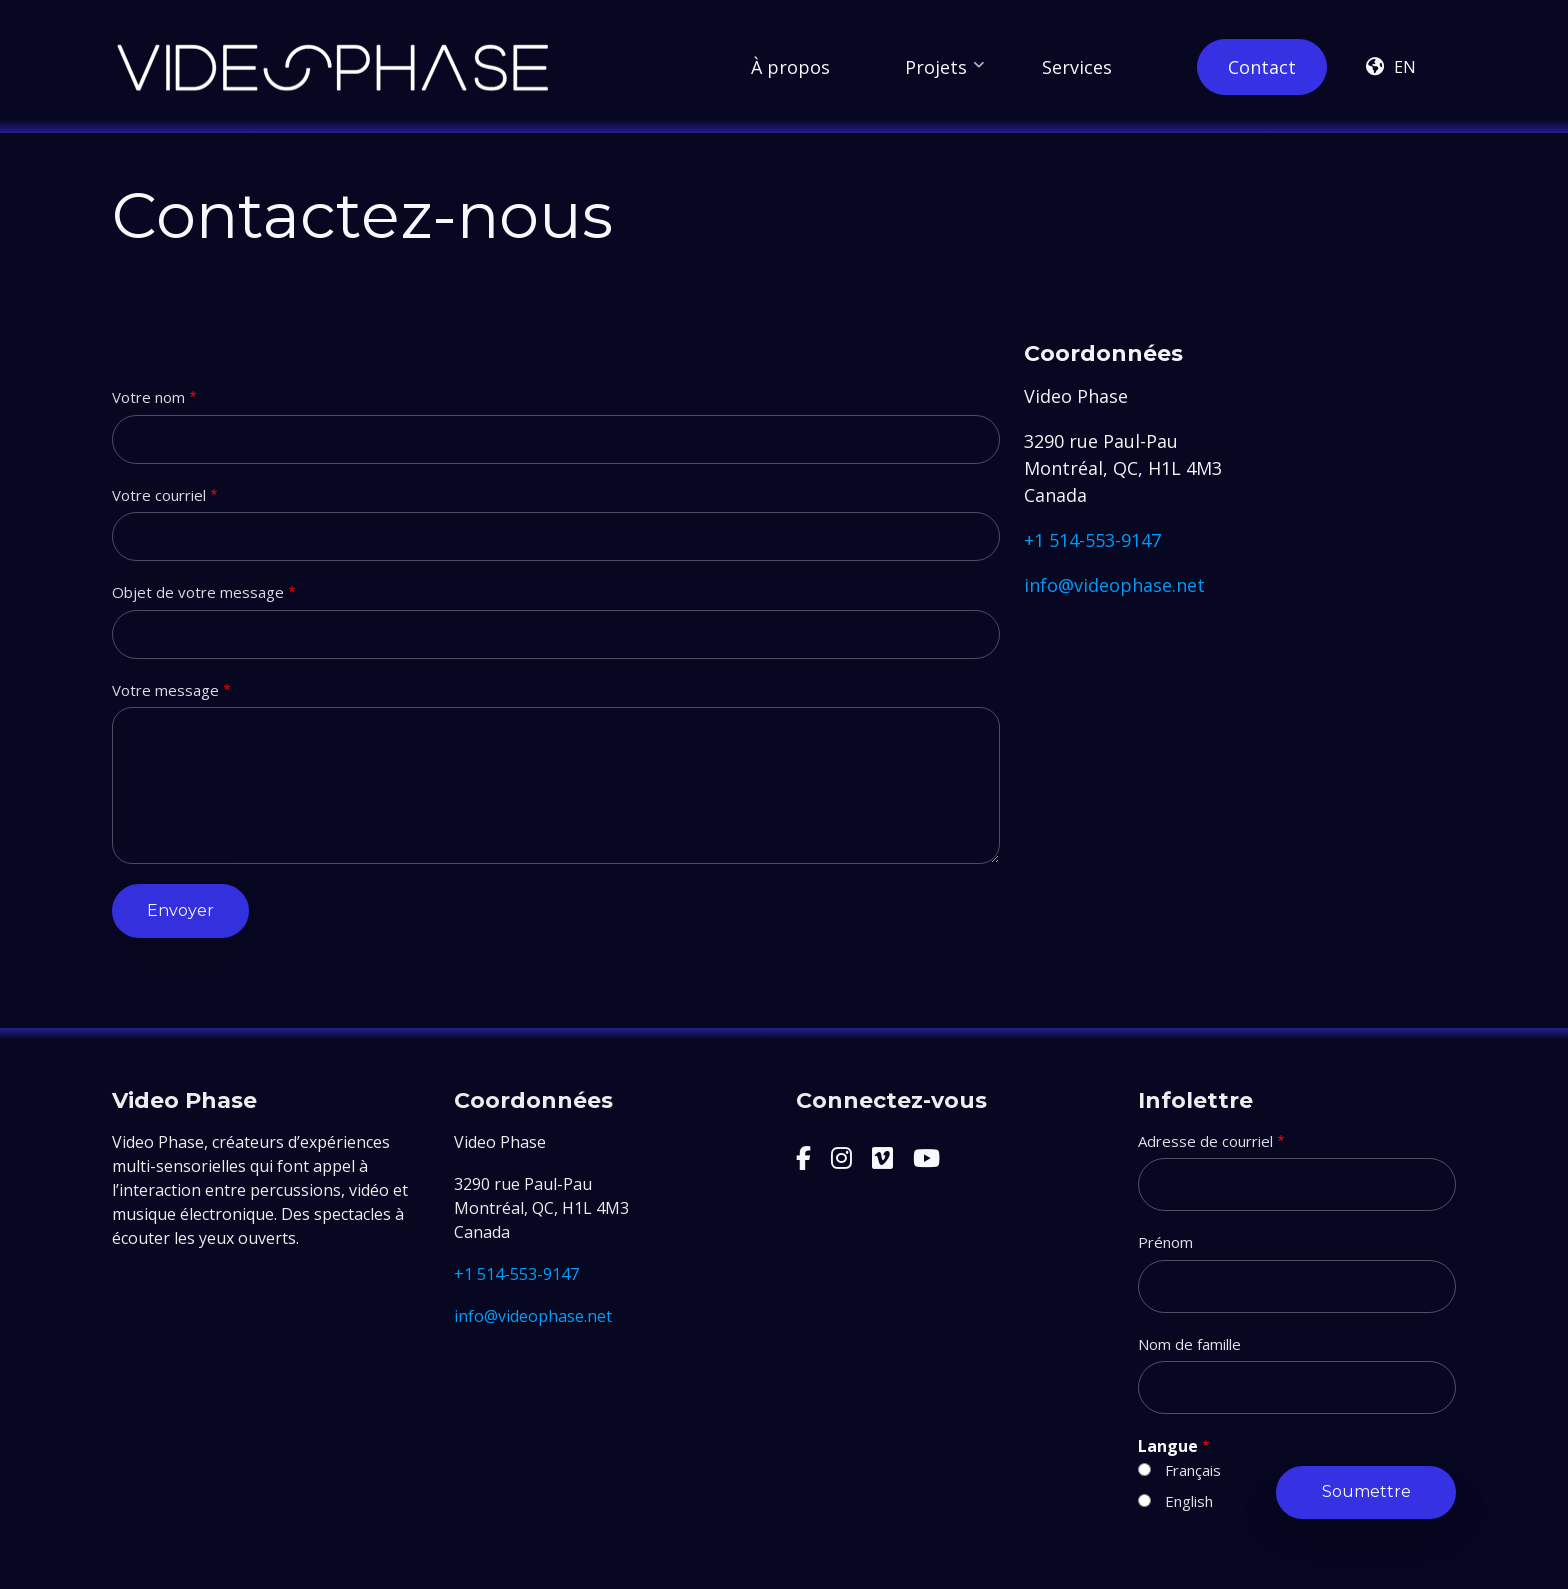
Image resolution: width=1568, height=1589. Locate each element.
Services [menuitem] (1077, 67)
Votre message (165, 690)
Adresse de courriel (1205, 1141)
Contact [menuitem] (1262, 67)
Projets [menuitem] (944, 74)
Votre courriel (159, 495)
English (1189, 1501)
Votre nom (148, 397)
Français (1193, 1470)
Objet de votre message (198, 592)
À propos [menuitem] (790, 67)
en (1405, 67)
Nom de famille (1189, 1344)
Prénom (1165, 1242)
